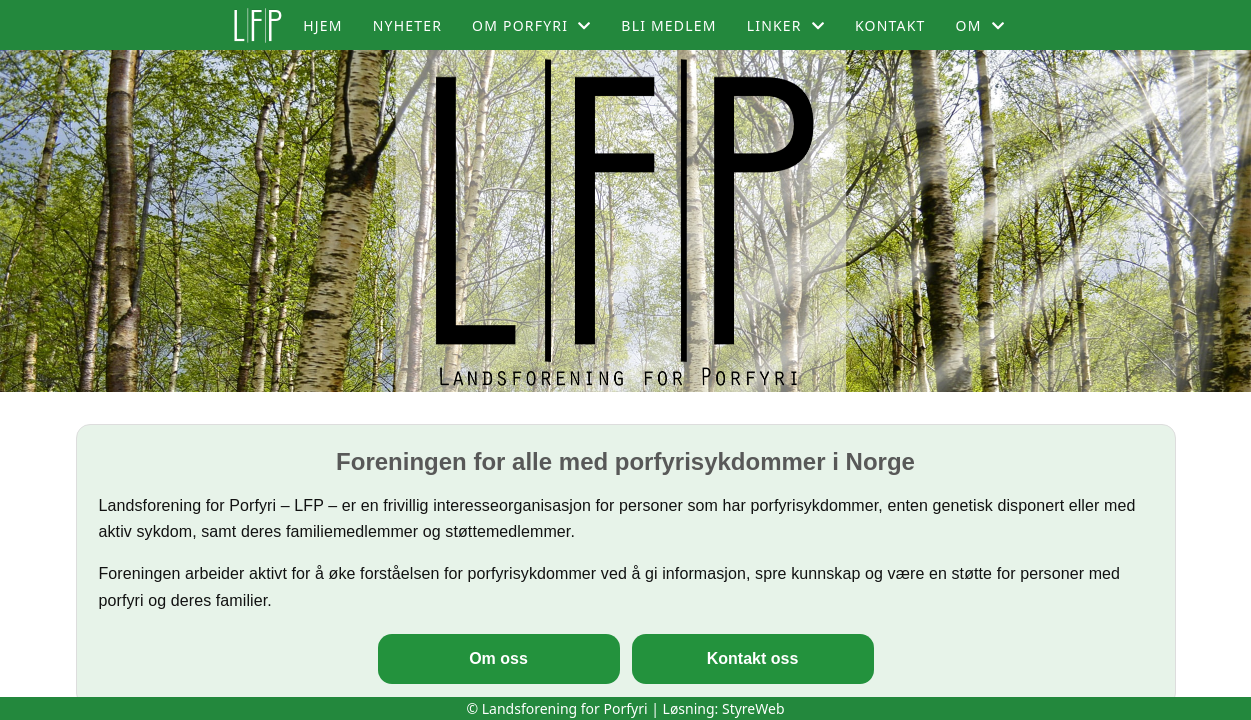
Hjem (322, 25)
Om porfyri (531, 25)
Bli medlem (668, 25)
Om (980, 25)
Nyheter (407, 25)
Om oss (498, 658)
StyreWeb (753, 708)
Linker (786, 25)
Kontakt (890, 25)
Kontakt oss (753, 658)
